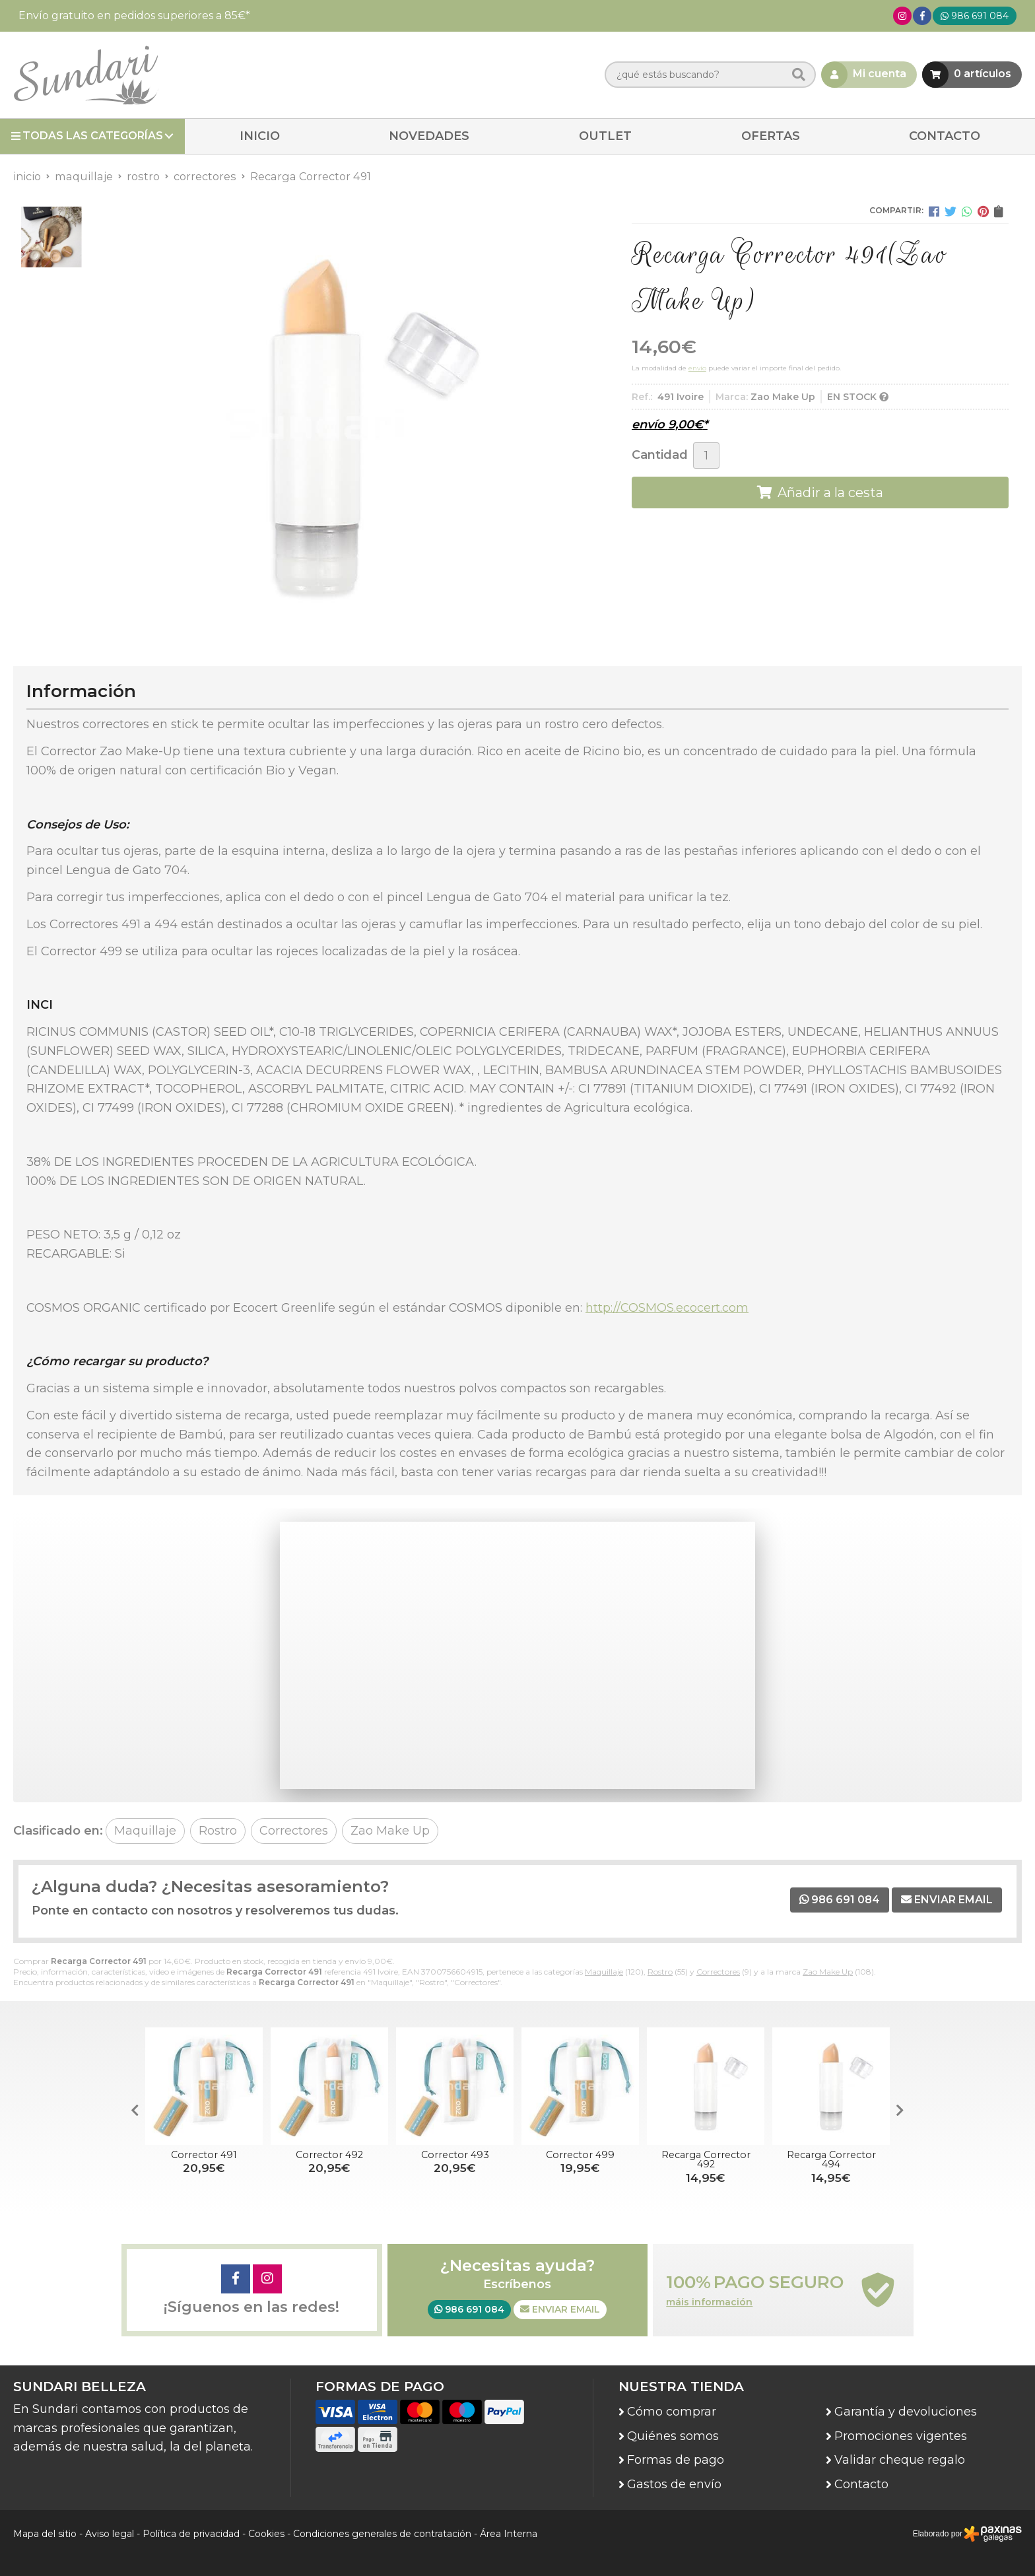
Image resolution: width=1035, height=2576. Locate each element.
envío (697, 368)
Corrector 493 (455, 2155)
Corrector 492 (329, 2155)
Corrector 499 (580, 2155)
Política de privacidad (191, 2534)
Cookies (266, 2534)
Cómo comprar (671, 2411)
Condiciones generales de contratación (382, 2534)
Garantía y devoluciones (905, 2411)
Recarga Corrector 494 (831, 2159)
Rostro (660, 1972)
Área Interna (508, 2534)
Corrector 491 (204, 2155)
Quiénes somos (673, 2436)
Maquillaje (604, 1972)
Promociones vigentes (900, 2436)
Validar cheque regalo (899, 2460)
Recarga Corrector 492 (706, 2159)
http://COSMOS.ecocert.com (667, 1308)
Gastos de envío (674, 2484)
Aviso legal (109, 2534)
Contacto (861, 2484)
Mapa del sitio (45, 2534)
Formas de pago (675, 2460)
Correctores (718, 1972)
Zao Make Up (828, 1972)
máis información (709, 2302)
